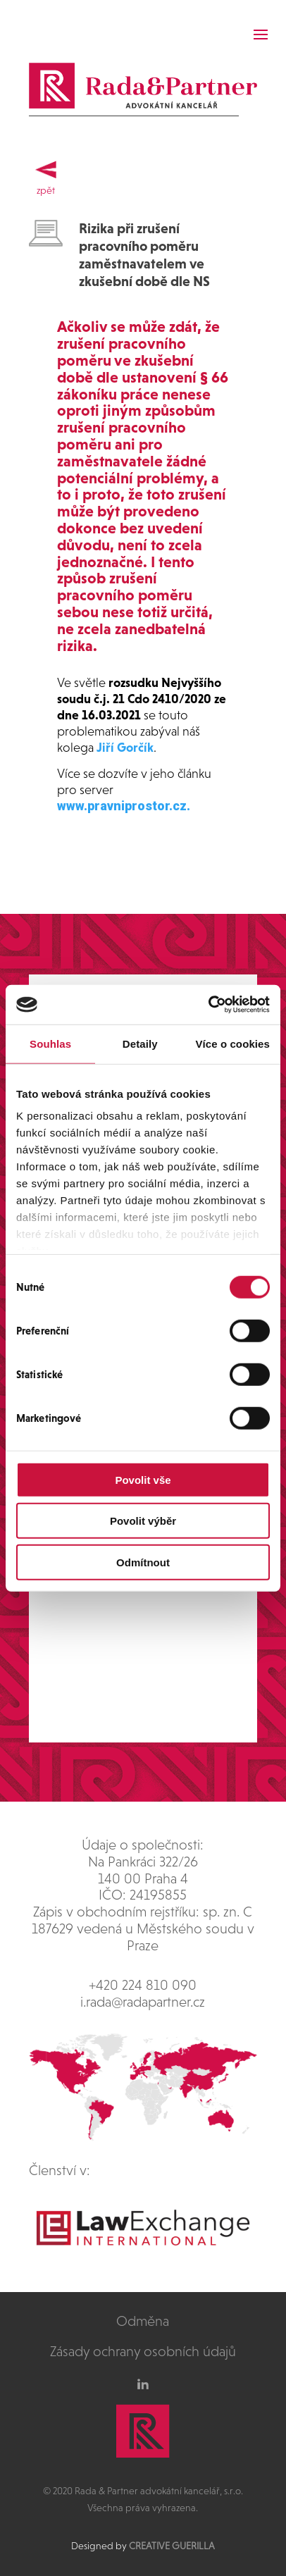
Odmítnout (143, 1562)
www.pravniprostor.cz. (123, 805)
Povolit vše (142, 1479)
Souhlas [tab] (50, 1043)
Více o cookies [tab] (232, 1043)
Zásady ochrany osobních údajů (143, 2351)
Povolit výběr (143, 1521)
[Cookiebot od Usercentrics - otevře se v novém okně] (208, 1005)
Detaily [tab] (140, 1043)
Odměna (142, 2320)
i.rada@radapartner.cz (142, 2001)
